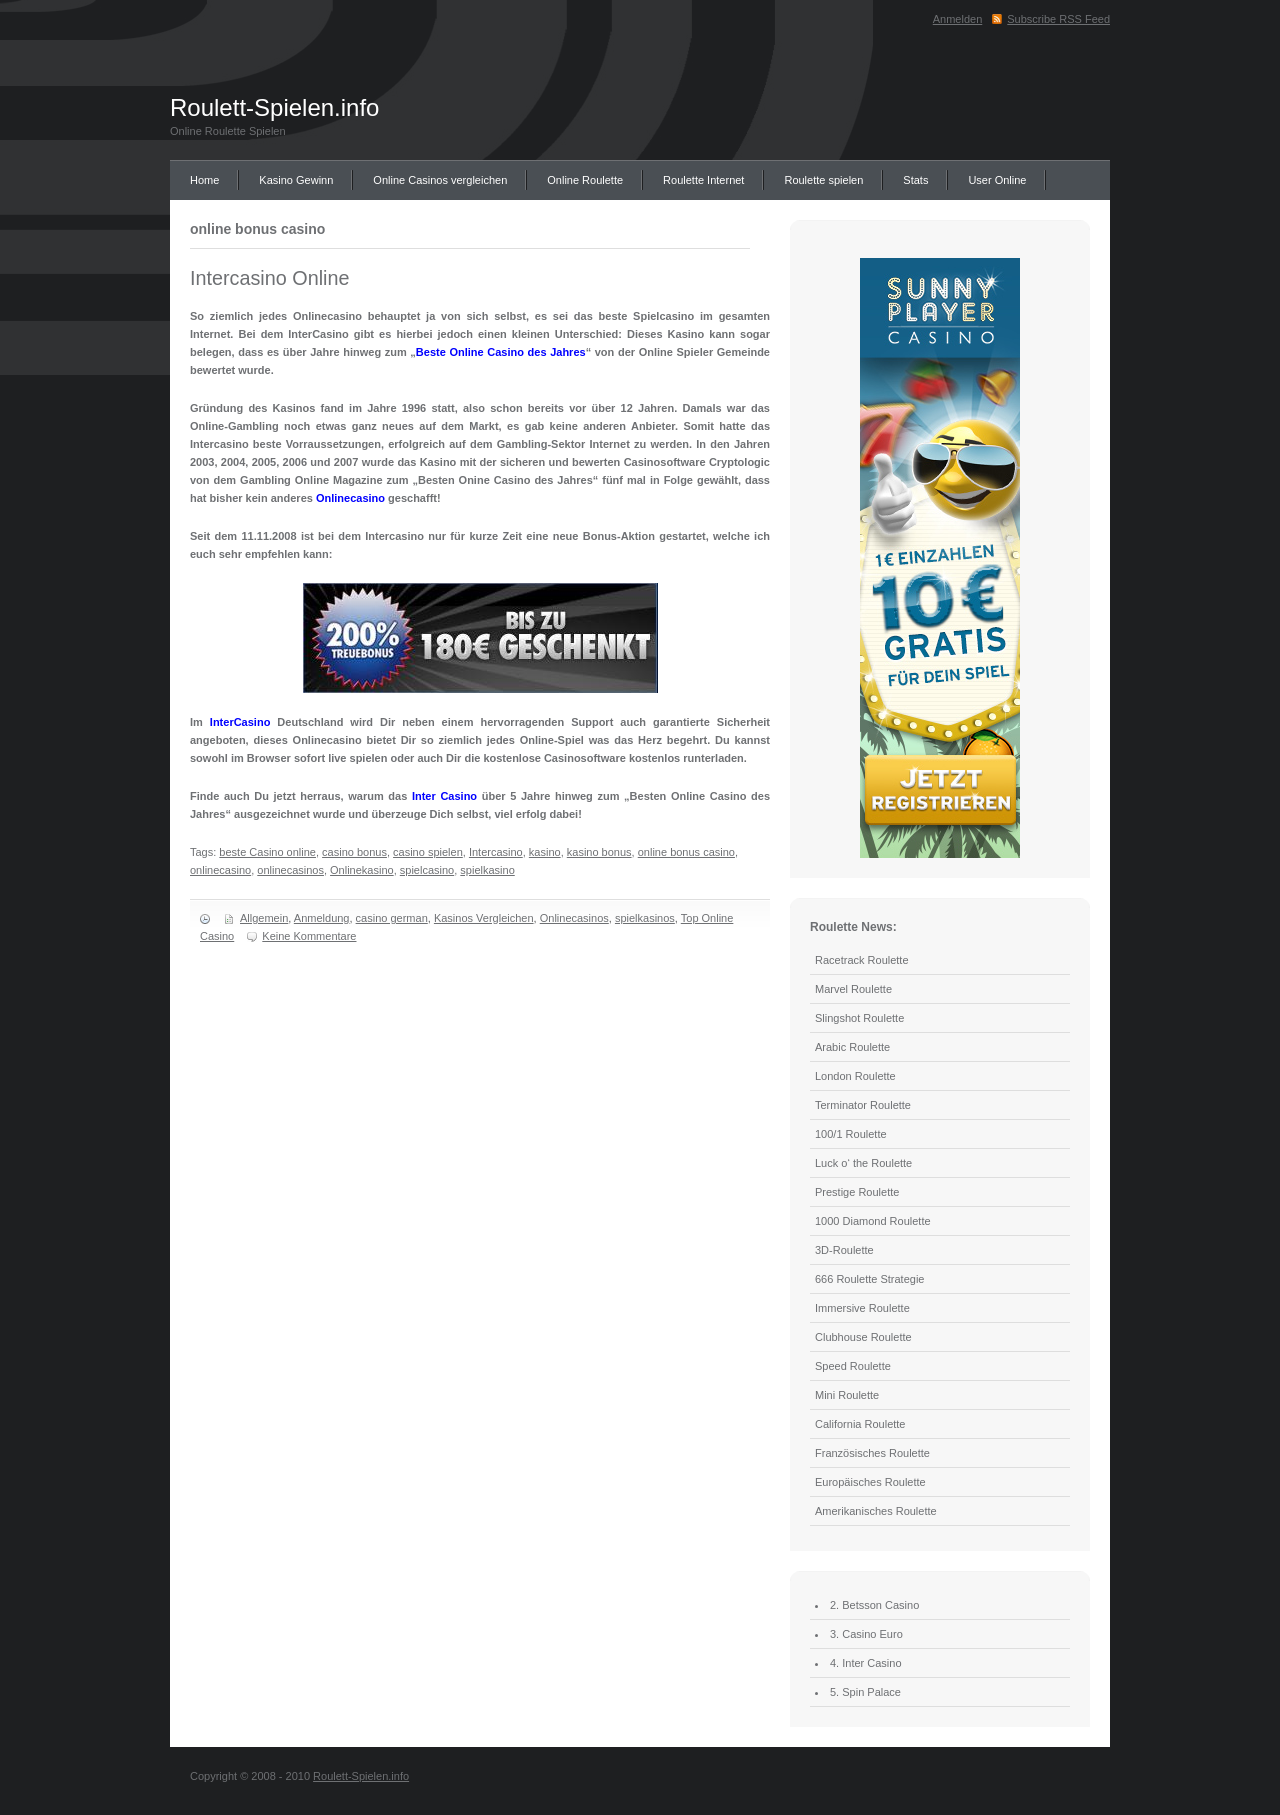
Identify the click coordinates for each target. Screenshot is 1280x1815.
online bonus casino (686, 852)
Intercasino (496, 852)
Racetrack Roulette (862, 960)
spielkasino (487, 870)
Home (204, 180)
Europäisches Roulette (870, 1482)
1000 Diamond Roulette (873, 1221)
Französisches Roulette (872, 1453)
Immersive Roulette (862, 1308)
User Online (997, 180)
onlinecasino (220, 870)
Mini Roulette (847, 1395)
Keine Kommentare (309, 936)
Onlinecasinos (574, 918)
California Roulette (860, 1424)
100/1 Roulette (851, 1134)
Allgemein (264, 918)
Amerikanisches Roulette (876, 1511)
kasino (545, 852)
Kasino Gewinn (296, 180)
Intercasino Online (269, 278)
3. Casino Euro (866, 1634)
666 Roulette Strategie (869, 1279)
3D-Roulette (844, 1250)
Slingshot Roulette (859, 1018)
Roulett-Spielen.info (274, 107)
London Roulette (855, 1076)
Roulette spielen (823, 180)
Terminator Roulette (863, 1105)
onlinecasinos (290, 870)
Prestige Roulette (857, 1192)
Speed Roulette (853, 1366)
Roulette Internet (703, 180)
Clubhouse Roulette (863, 1337)
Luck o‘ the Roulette (863, 1163)
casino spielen (428, 852)
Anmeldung (322, 918)
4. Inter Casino (866, 1663)
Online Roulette (585, 180)
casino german (392, 918)
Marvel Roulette (853, 989)
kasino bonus (599, 852)
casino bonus (354, 852)
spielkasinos (645, 918)
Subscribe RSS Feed (1058, 19)
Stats (915, 180)
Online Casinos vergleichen (440, 180)
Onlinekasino (362, 870)
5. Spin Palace (865, 1692)
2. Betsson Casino (874, 1605)
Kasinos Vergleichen (484, 918)
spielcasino (427, 870)
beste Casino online (267, 852)
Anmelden (958, 19)
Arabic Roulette (852, 1047)
